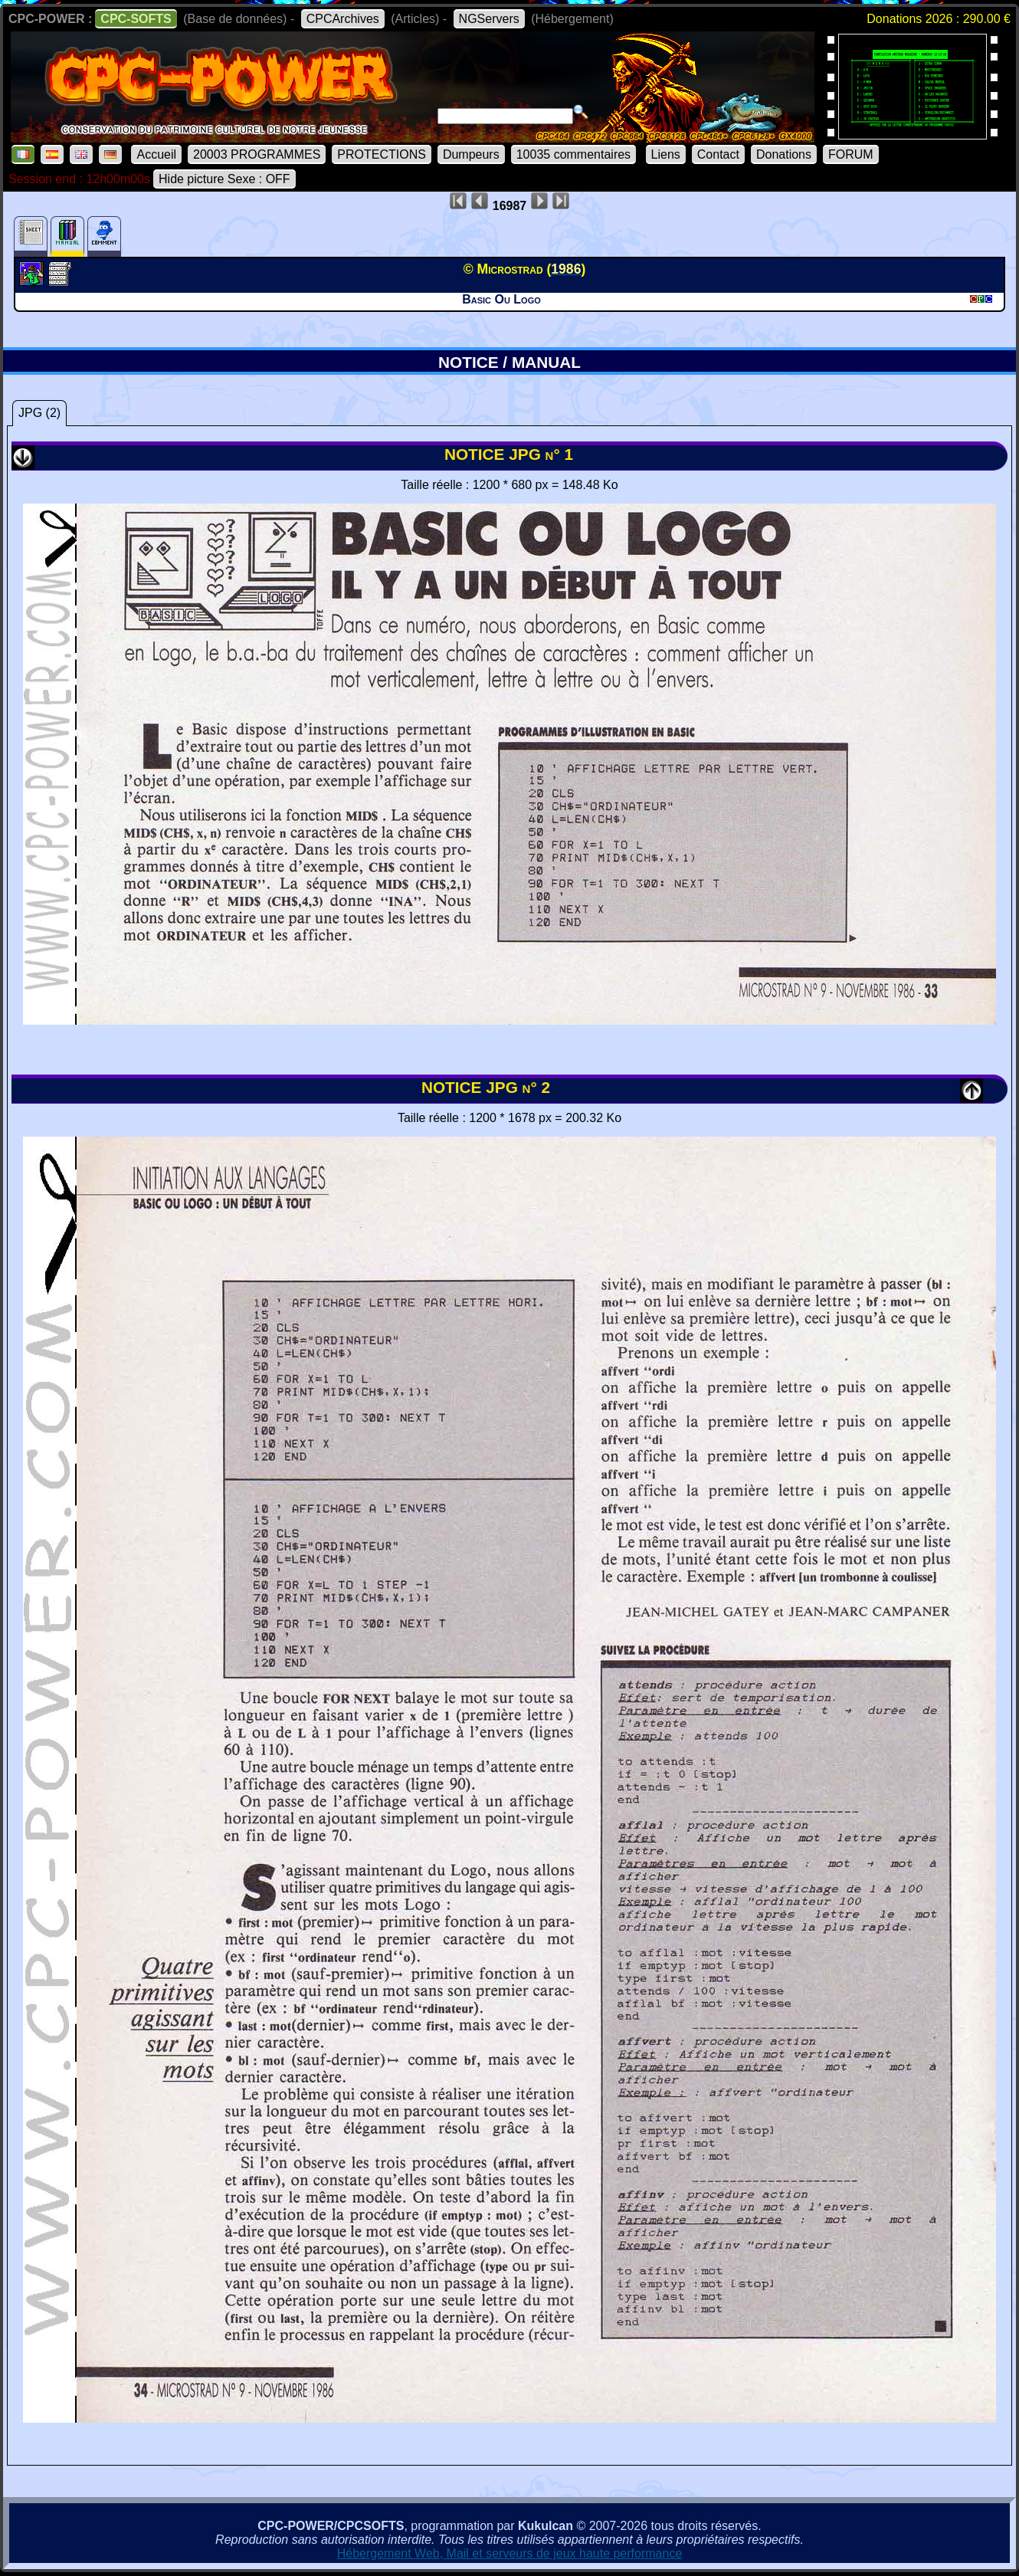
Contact (718, 154)
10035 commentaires (573, 154)
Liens (665, 154)
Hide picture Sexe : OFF (224, 178)
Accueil (156, 154)
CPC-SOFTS (135, 18)
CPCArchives (342, 18)
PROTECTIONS (381, 154)
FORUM (850, 154)
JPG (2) (39, 412)
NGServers (489, 18)
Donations (783, 154)
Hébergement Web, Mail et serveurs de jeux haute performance (510, 2553)
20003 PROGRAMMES (256, 154)
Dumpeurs (471, 154)
